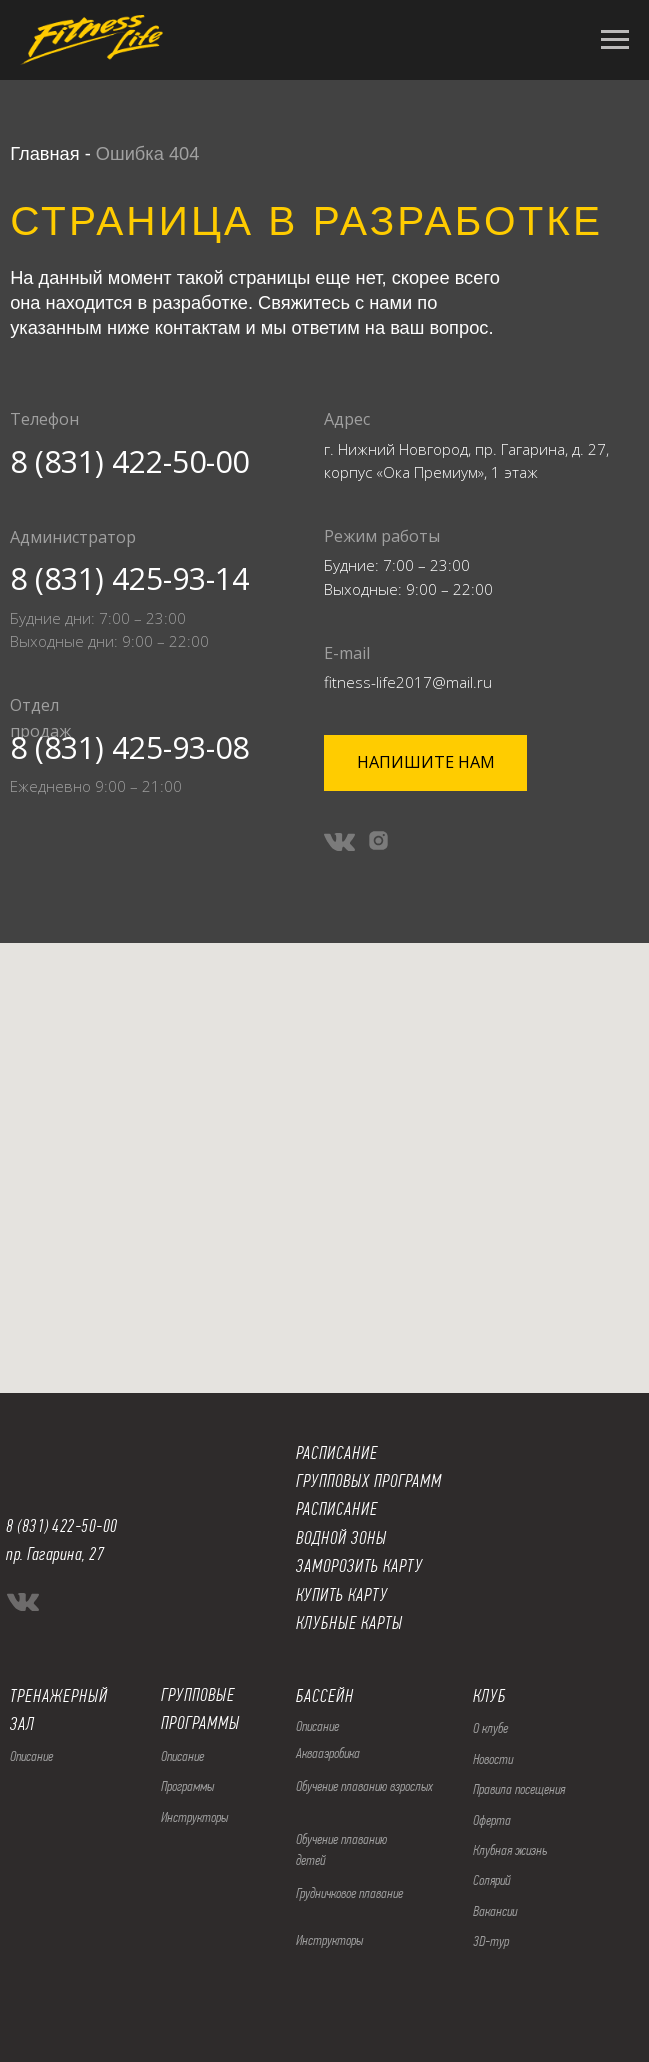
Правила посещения (519, 1789)
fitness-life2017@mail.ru (408, 682)
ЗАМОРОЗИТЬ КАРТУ (359, 1566)
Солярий (492, 1880)
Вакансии (495, 1911)
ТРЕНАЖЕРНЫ (54, 1696)
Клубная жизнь (510, 1850)
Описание (182, 1756)
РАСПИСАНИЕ (337, 1509)
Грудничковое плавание (349, 1893)
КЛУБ (489, 1696)
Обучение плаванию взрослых (364, 1786)
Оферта (492, 1820)
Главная (44, 153)
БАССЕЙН (325, 1696)
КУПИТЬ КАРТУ (342, 1595)
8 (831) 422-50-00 (129, 461)
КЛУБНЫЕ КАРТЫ (349, 1623)
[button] (425, 763)
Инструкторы (194, 1817)
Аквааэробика (328, 1753)
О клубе (490, 1728)
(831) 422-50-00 (67, 1526)
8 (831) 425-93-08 (129, 747)
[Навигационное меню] (615, 40)
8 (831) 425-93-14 (129, 578)
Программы (187, 1786)
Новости (493, 1759)
